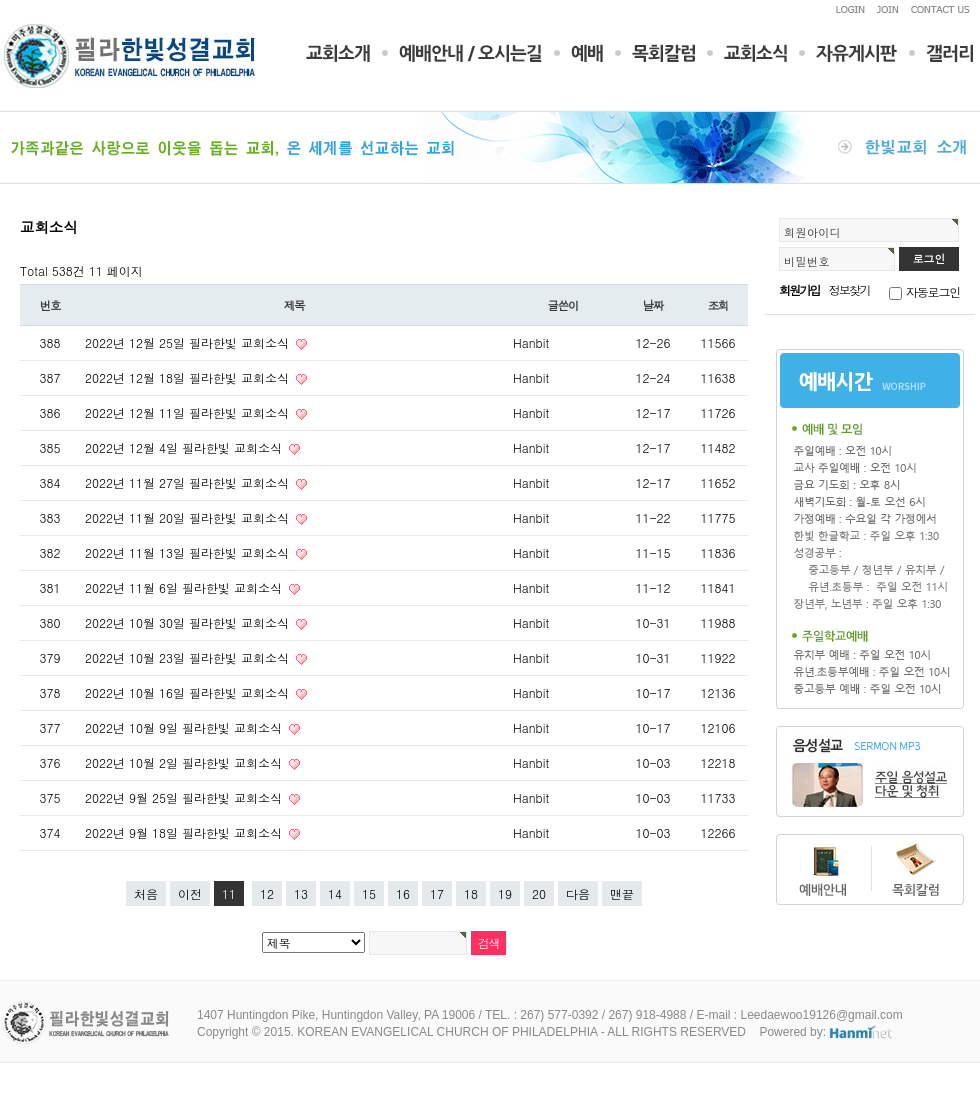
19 (505, 893)
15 (369, 893)
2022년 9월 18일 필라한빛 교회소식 (185, 832)
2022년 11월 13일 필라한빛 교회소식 (189, 552)
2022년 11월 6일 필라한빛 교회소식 (185, 587)
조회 (718, 305)
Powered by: (826, 1032)
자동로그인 (933, 291)
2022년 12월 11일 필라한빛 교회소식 (189, 412)
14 (335, 893)
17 (437, 893)
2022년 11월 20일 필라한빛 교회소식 (189, 517)
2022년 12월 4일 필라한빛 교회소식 (185, 447)
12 (267, 893)
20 (539, 893)
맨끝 (622, 893)
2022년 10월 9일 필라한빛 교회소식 (185, 727)
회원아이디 (812, 232)
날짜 (653, 305)
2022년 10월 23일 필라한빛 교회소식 (189, 657)
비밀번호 (807, 261)
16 (403, 893)
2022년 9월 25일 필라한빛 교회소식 (185, 797)
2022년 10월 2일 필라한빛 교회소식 (185, 762)
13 (301, 893)
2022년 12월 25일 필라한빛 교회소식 (189, 342)
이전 (190, 893)
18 (471, 893)
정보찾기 (849, 289)
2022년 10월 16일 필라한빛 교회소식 (189, 692)
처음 (146, 893)
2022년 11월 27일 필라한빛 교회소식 (189, 482)
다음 (578, 893)
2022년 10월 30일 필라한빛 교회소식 (189, 622)
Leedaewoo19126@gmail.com (821, 1015)
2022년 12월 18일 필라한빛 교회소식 (189, 377)
